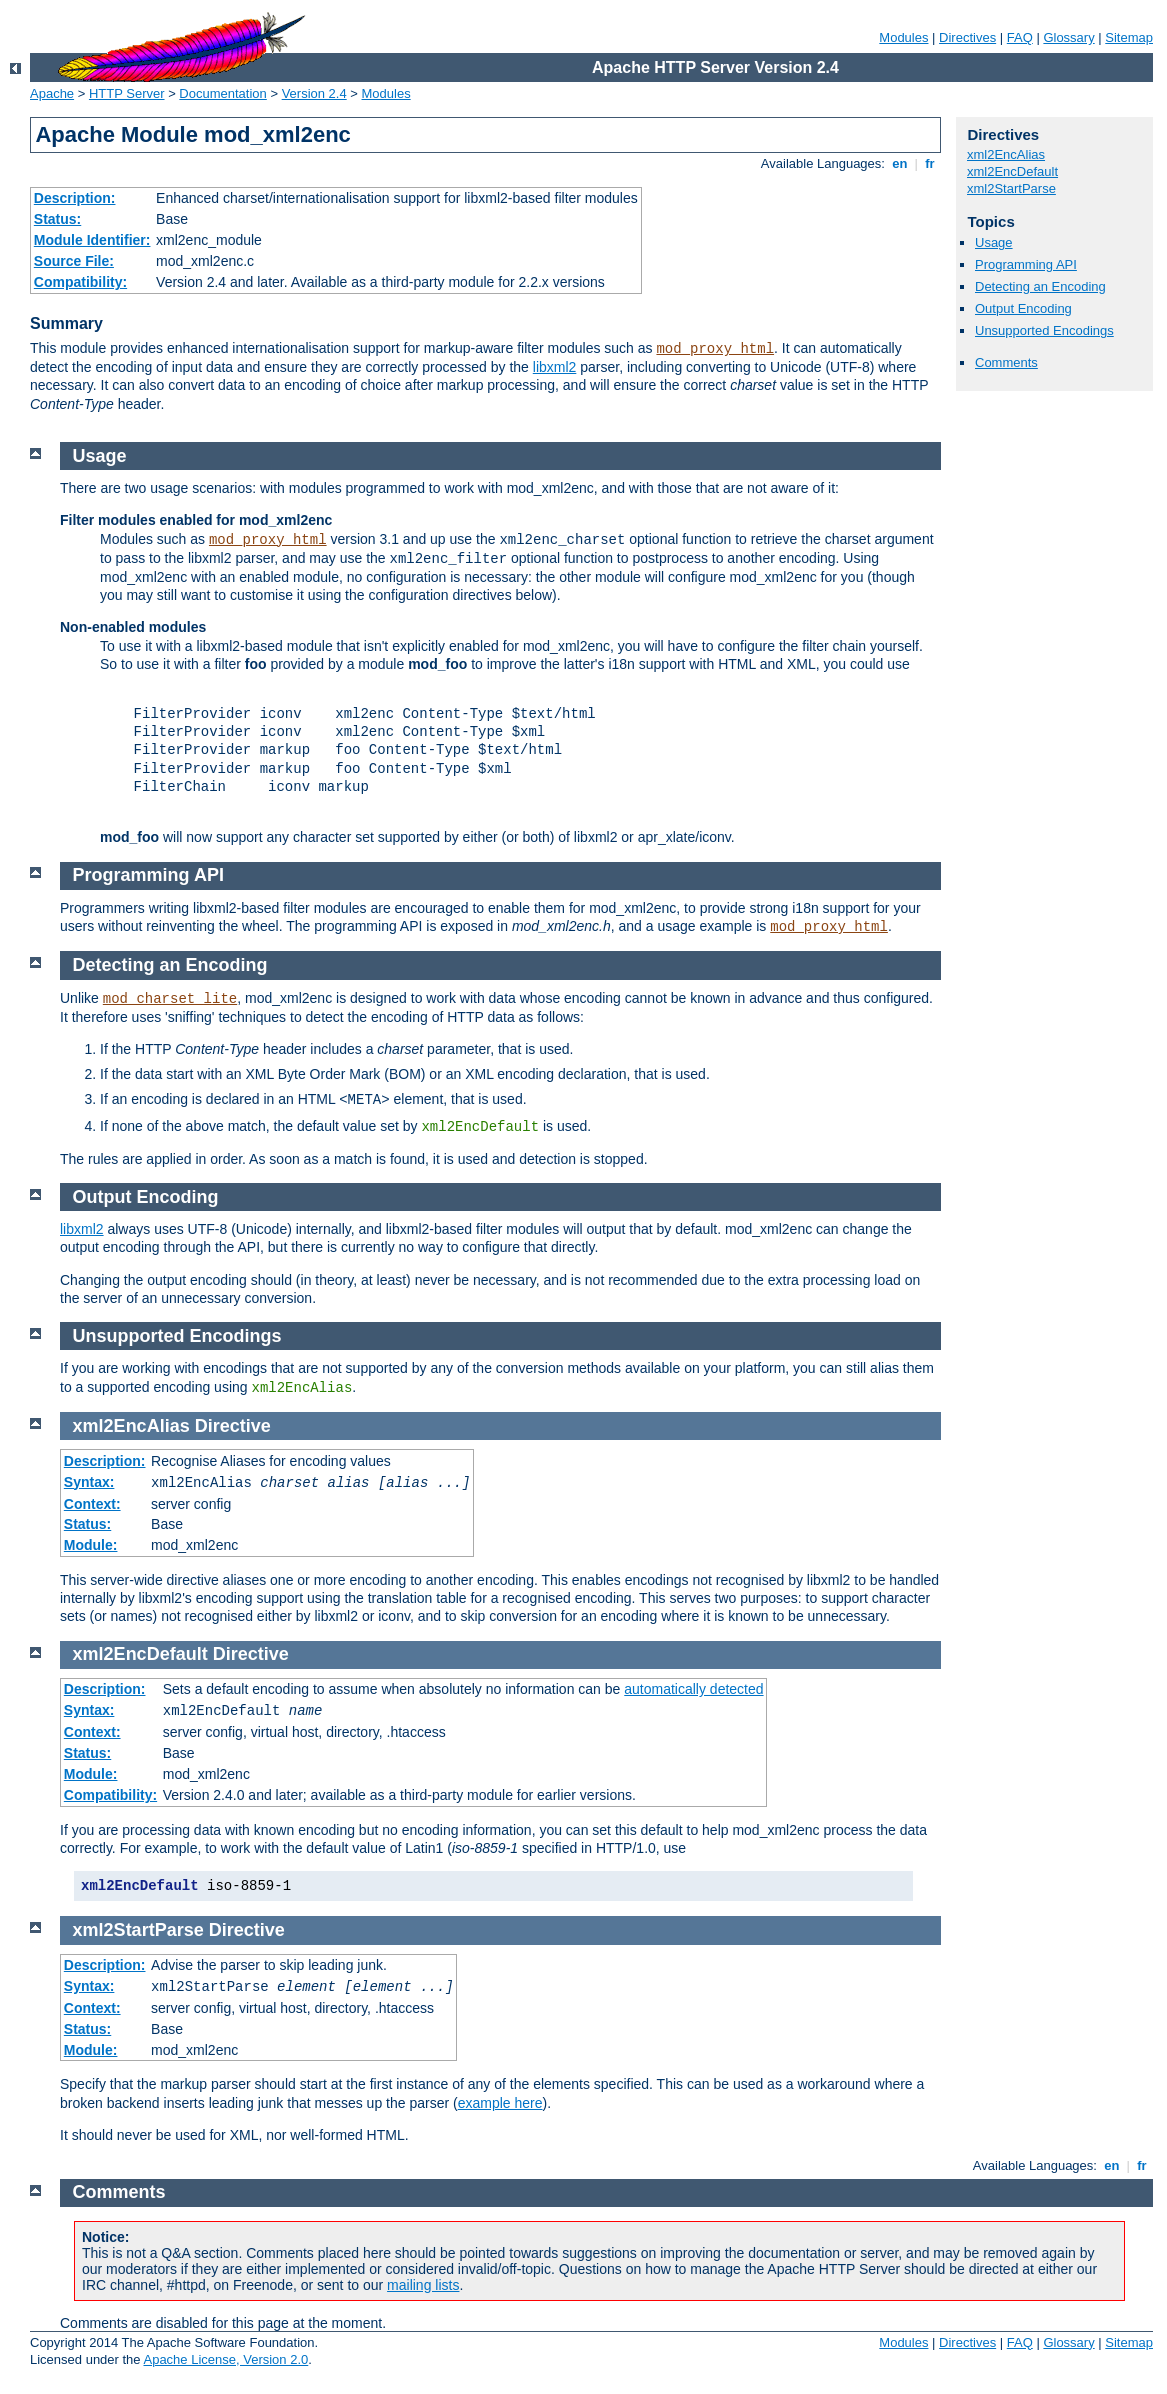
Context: (92, 1504)
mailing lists (423, 2285)
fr (930, 163)
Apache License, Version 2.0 (225, 2359)
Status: (57, 219)
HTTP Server (127, 93)
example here (500, 2103)
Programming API (1026, 264)
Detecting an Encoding (1040, 286)
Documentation (222, 93)
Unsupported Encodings (1044, 330)
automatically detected (693, 1689)
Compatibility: (80, 282)
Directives (967, 37)
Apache (52, 93)
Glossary (1068, 37)
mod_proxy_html (715, 349)
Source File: (74, 261)
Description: (75, 198)
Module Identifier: (92, 240)
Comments (1006, 362)
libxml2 (555, 367)
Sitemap (1129, 37)
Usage (994, 242)
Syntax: (89, 1482)
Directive (233, 1426)
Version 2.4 (314, 93)
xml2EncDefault (1012, 171)
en (900, 163)
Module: (91, 1545)
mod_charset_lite (170, 999)
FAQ (1020, 37)
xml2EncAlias (1006, 154)
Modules (903, 37)
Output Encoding (1023, 308)
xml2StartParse (1011, 188)
